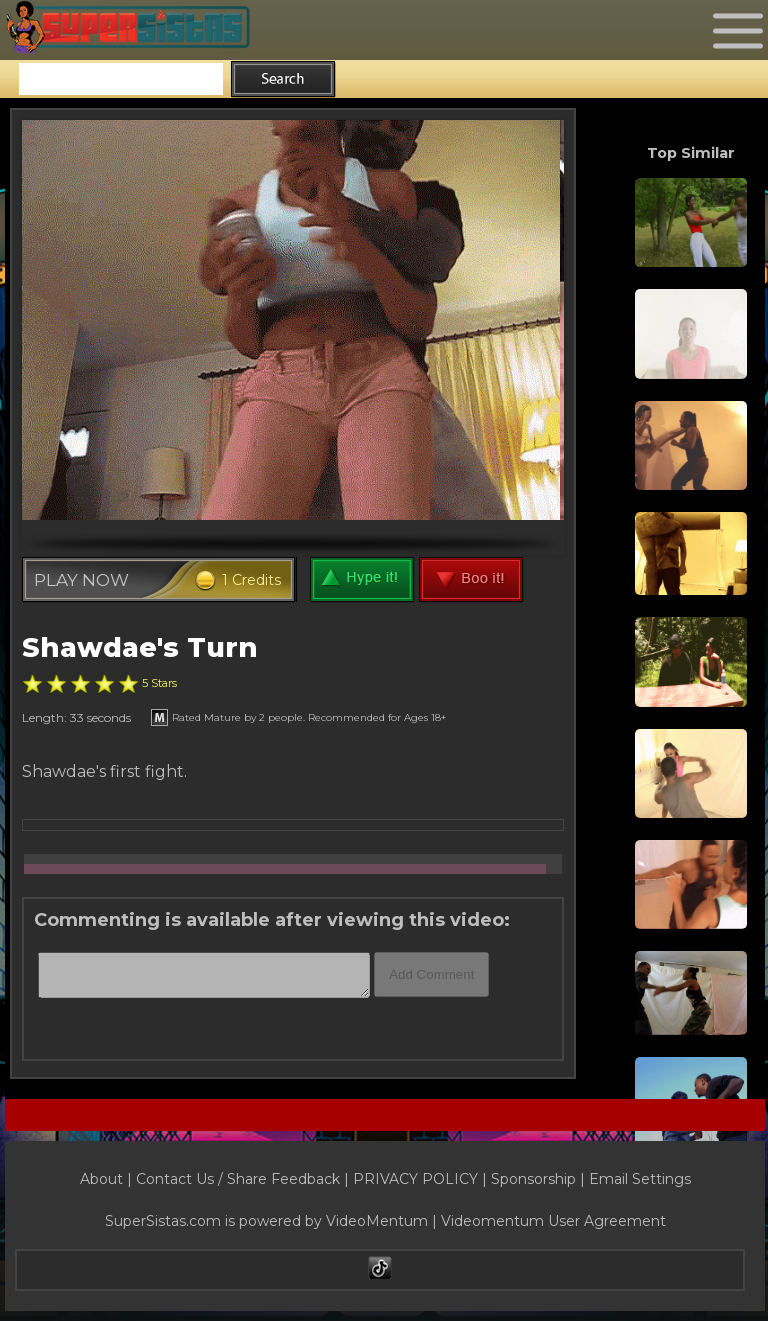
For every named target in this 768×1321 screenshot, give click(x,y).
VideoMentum (377, 1221)
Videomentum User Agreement (553, 1221)
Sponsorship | (540, 1179)
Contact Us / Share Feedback (238, 1179)
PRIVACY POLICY (415, 1179)
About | (108, 1179)
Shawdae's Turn (140, 647)
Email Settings (640, 1179)
